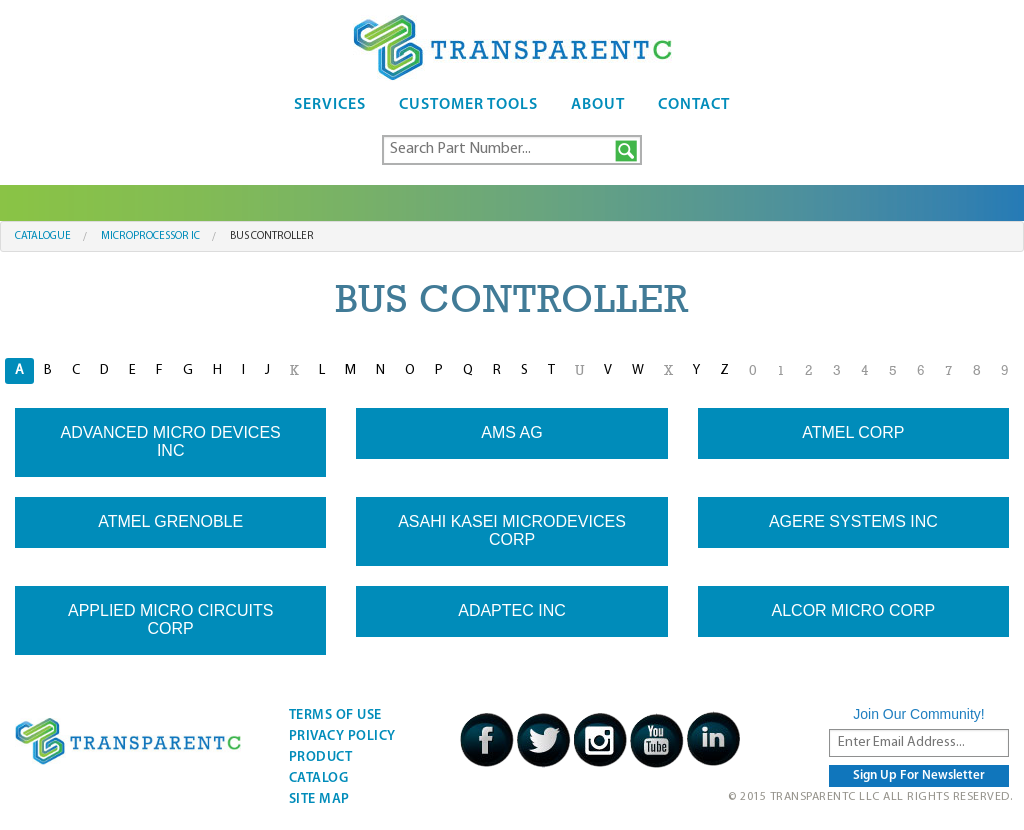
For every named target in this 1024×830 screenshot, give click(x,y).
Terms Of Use (335, 715)
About (598, 105)
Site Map (319, 799)
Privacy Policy (342, 736)
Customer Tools (468, 105)
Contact (694, 105)
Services (330, 105)
